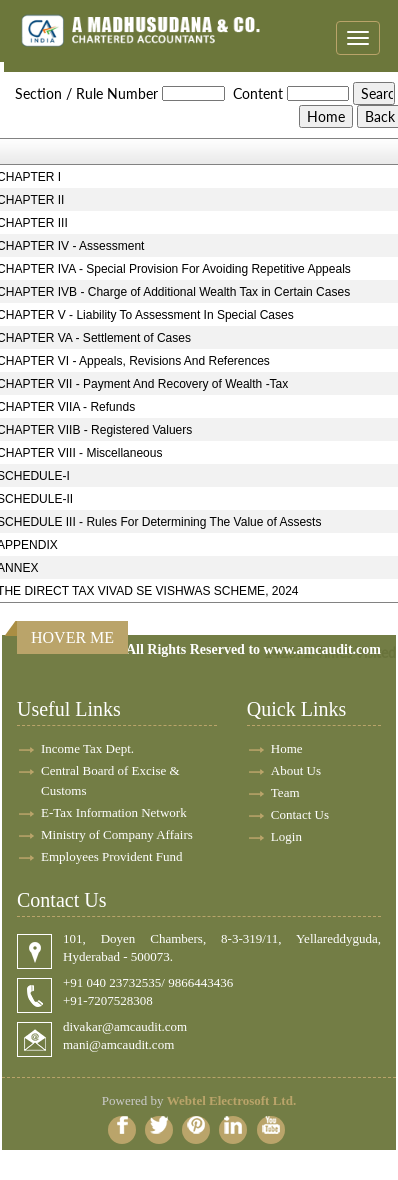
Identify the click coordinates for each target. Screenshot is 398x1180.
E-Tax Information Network (114, 812)
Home (287, 748)
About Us (296, 770)
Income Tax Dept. (87, 748)
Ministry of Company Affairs (117, 834)
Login (286, 836)
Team (285, 792)
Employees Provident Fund (112, 856)
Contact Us (300, 814)
